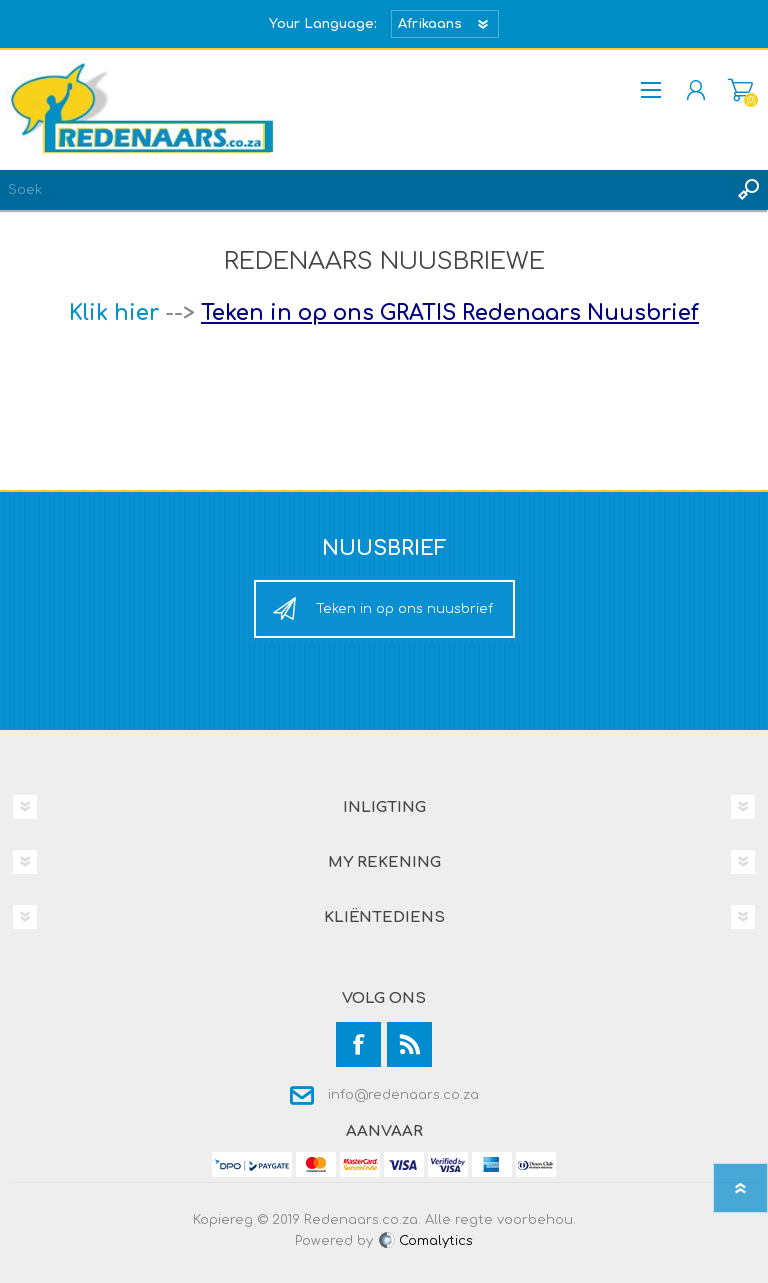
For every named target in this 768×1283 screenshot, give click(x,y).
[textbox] (364, 190)
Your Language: (323, 24)
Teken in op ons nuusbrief (404, 609)
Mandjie (740, 90)
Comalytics (425, 1241)
